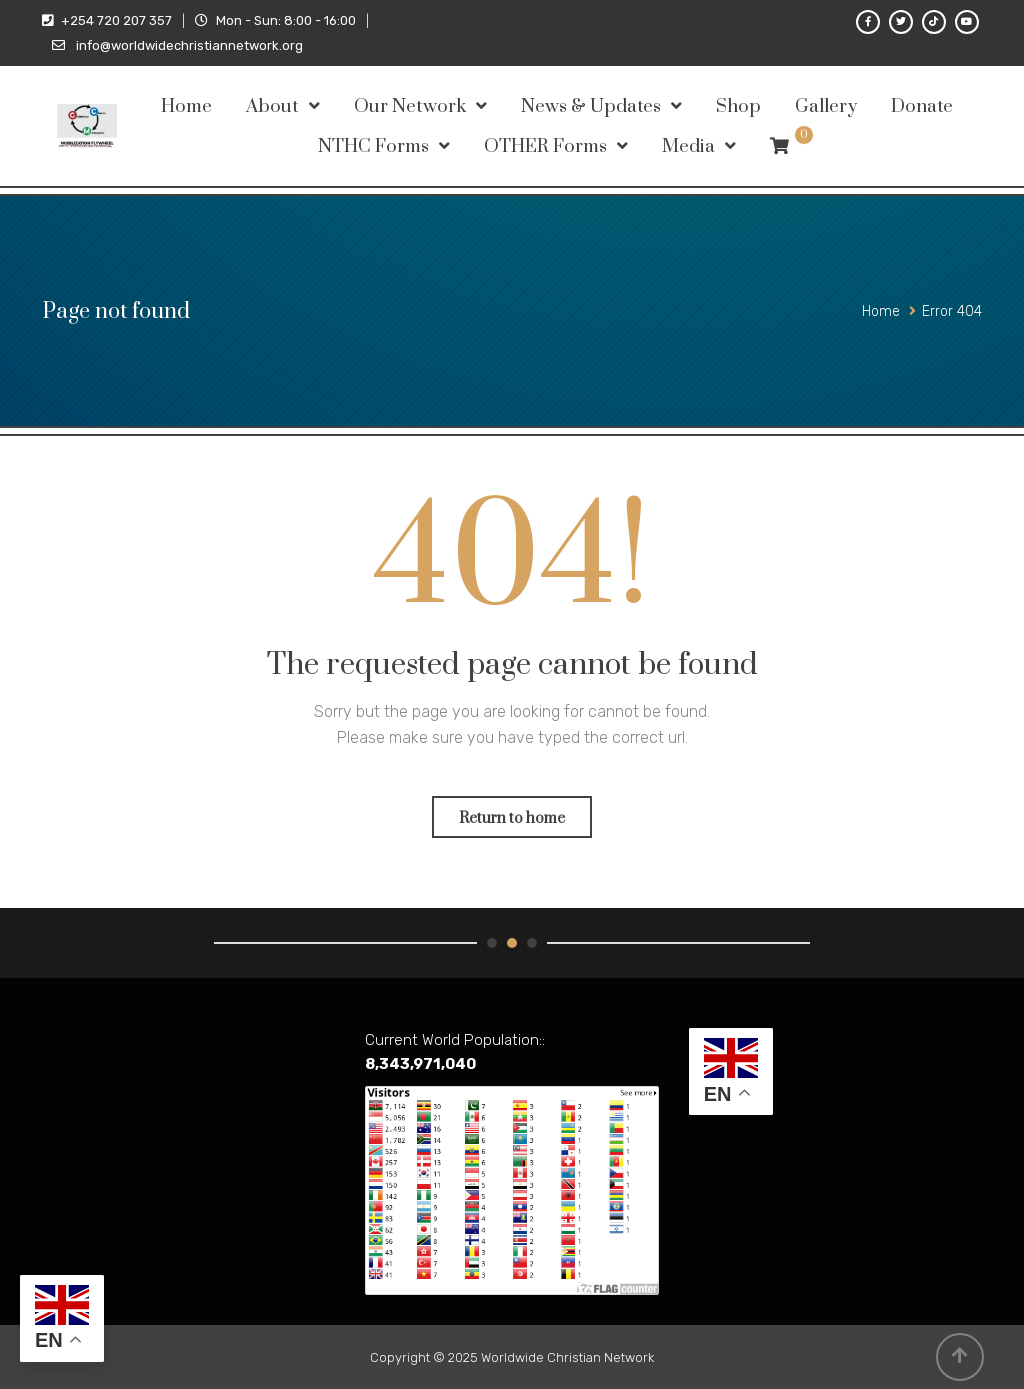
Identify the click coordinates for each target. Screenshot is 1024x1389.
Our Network (410, 106)
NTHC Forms (373, 146)
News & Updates (591, 106)
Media (688, 146)
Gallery (826, 106)
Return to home (512, 818)
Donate (922, 106)
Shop (738, 106)
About (272, 106)
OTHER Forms (545, 146)
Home (186, 106)
